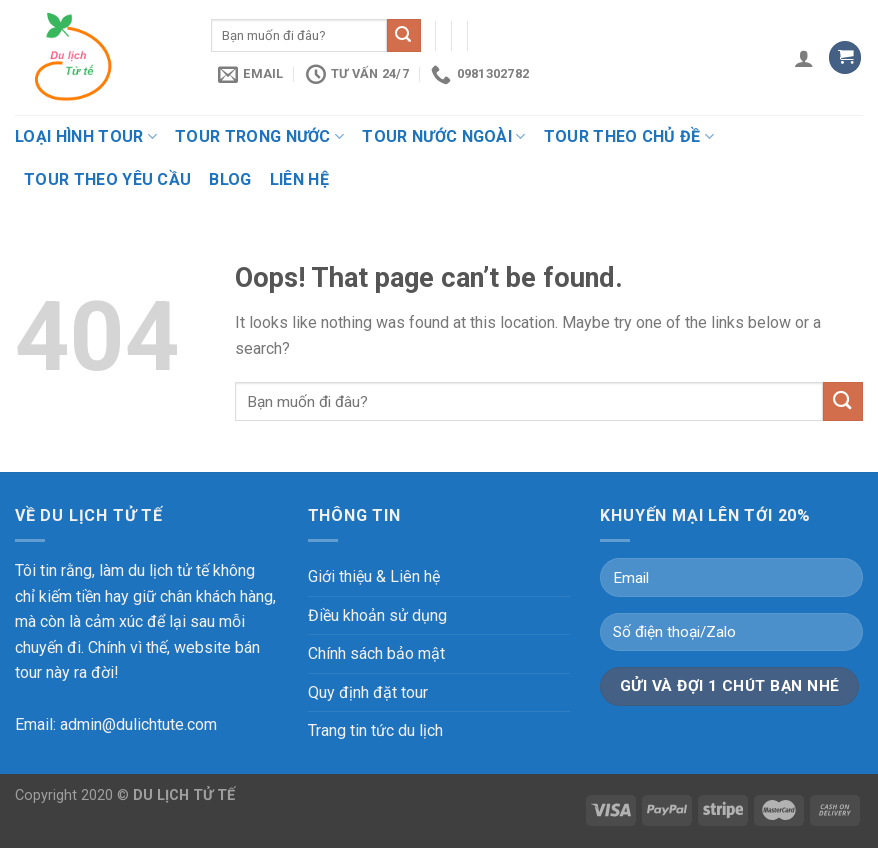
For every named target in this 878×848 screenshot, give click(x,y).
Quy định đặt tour (368, 692)
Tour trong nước (259, 136)
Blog (230, 179)
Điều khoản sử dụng (377, 615)
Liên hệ (299, 179)
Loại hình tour (86, 136)
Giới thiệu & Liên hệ (374, 576)
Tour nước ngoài (443, 136)
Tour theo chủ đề (629, 136)
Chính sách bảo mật (376, 653)
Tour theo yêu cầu (107, 179)
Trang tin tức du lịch (375, 730)
